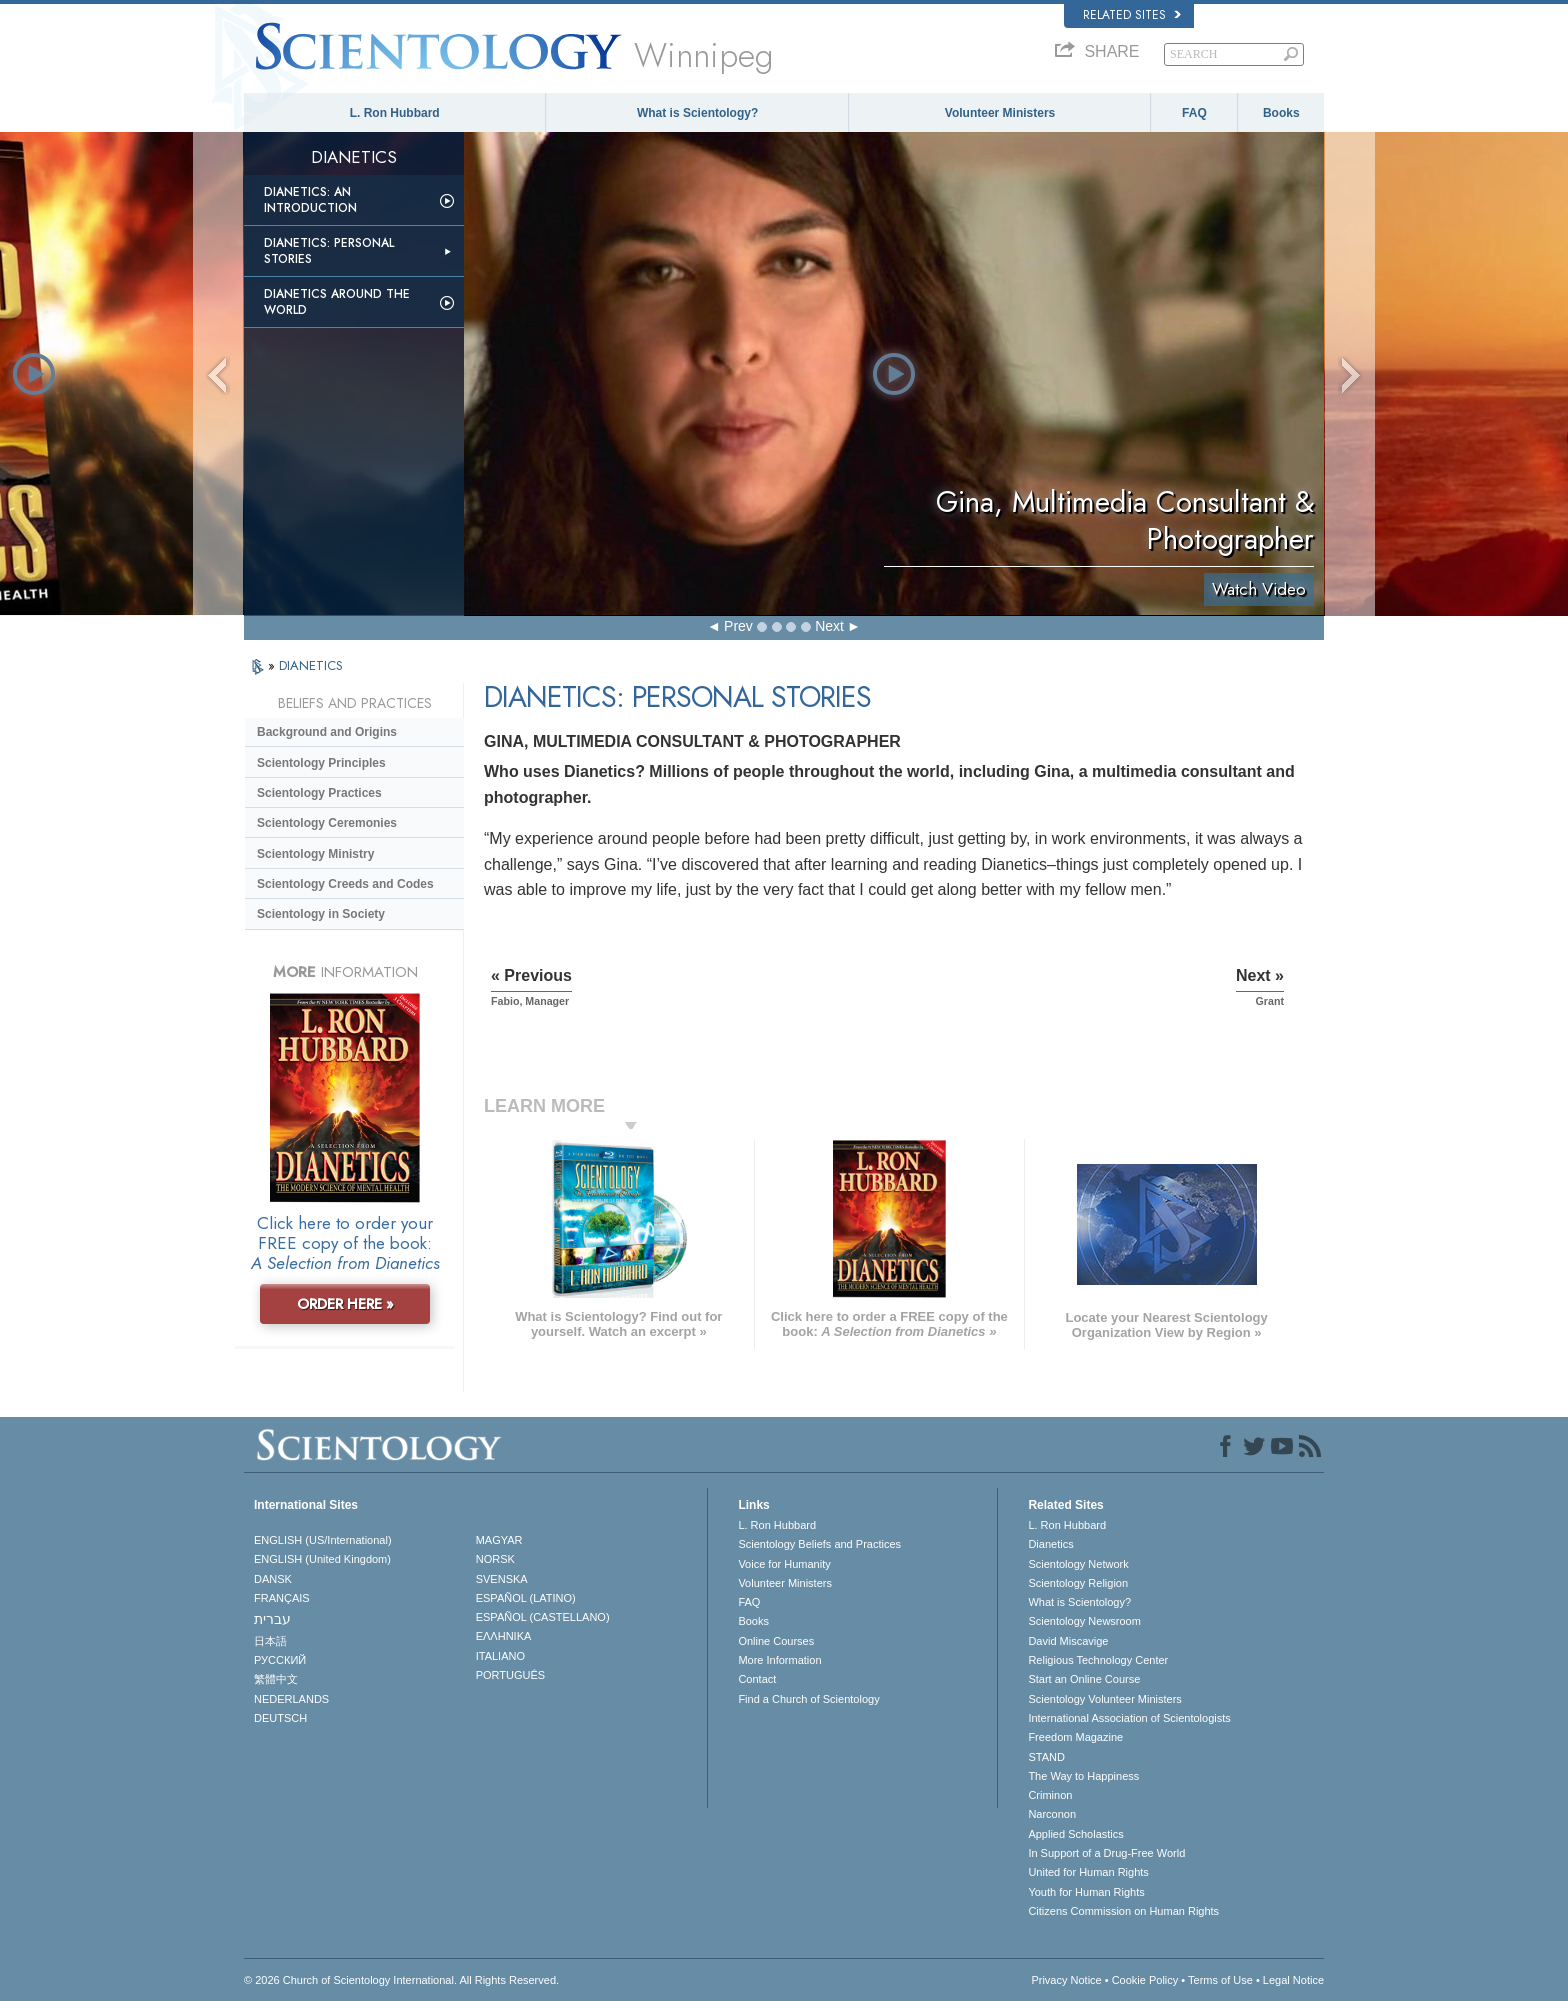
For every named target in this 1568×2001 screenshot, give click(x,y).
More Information (779, 1660)
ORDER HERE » (345, 1304)
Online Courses (776, 1641)
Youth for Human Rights (1086, 1892)
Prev (738, 626)
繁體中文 (276, 1679)
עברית (272, 1619)
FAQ (1194, 113)
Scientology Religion (1078, 1583)
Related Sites (1132, 15)
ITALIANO (500, 1656)
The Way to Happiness (1083, 1776)
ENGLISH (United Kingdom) (322, 1559)
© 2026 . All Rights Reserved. (401, 1980)
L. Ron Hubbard (395, 113)
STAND (1046, 1757)
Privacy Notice (1066, 1980)
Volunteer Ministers (1000, 113)
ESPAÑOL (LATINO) (526, 1598)
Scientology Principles (321, 763)
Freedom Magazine (1075, 1737)
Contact (757, 1679)
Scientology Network (1078, 1564)
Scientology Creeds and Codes (345, 884)
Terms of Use (1220, 1980)
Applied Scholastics (1075, 1834)
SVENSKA (502, 1579)
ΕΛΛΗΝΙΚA (504, 1636)
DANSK (273, 1579)
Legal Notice (1293, 1980)
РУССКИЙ (280, 1660)
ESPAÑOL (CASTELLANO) (543, 1617)
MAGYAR (499, 1540)
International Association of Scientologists (1129, 1718)
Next (829, 626)
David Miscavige (1068, 1641)
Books (1281, 113)
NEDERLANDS (291, 1699)
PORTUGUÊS (510, 1675)
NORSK (495, 1559)
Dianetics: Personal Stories (329, 251)
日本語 (270, 1641)
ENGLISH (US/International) (323, 1540)
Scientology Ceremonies (327, 823)
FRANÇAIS (282, 1598)
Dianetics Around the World (337, 302)
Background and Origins (327, 732)
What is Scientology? (697, 113)
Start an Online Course (1084, 1679)
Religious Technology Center (1098, 1660)
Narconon (1052, 1814)
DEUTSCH (280, 1718)
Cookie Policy (1145, 1980)
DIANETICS (311, 665)
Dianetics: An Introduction (310, 200)
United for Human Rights (1088, 1872)
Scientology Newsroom (1084, 1621)
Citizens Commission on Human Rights (1123, 1911)
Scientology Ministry (315, 854)
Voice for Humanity (784, 1564)
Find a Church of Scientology (808, 1699)
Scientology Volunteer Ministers (1104, 1699)
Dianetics (1050, 1544)
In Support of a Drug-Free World (1106, 1853)
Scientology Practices (319, 793)
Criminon (1050, 1795)
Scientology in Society (321, 914)
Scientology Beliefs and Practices (819, 1544)
